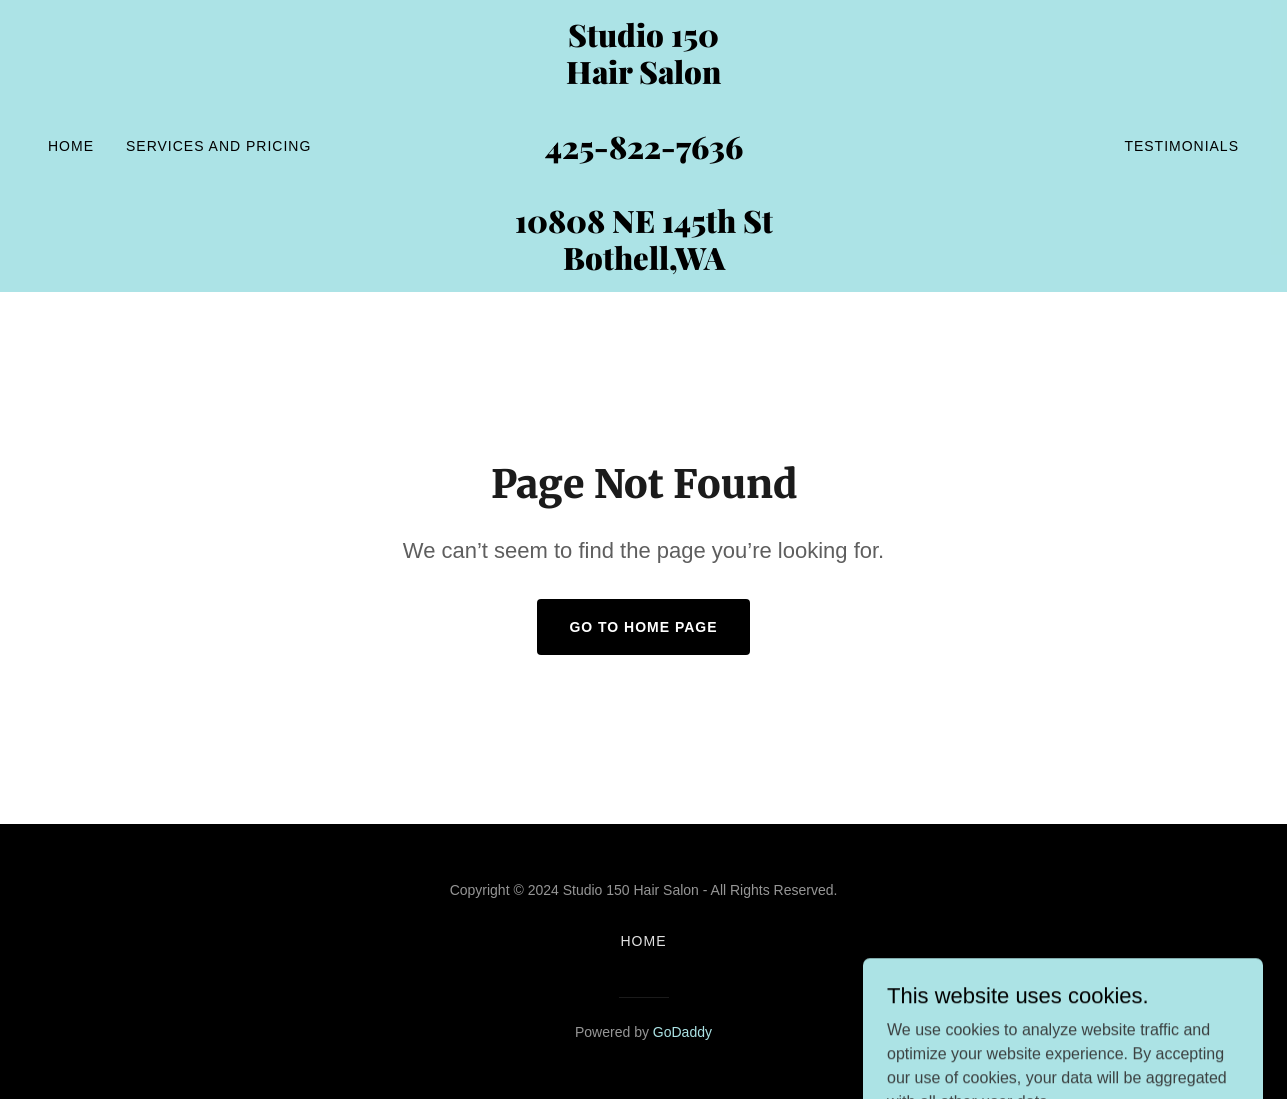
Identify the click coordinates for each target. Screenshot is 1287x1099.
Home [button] (644, 941)
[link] (643, 264)
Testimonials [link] (1181, 146)
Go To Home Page (643, 627)
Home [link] (71, 146)
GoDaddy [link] (682, 1032)
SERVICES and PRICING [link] (218, 146)
